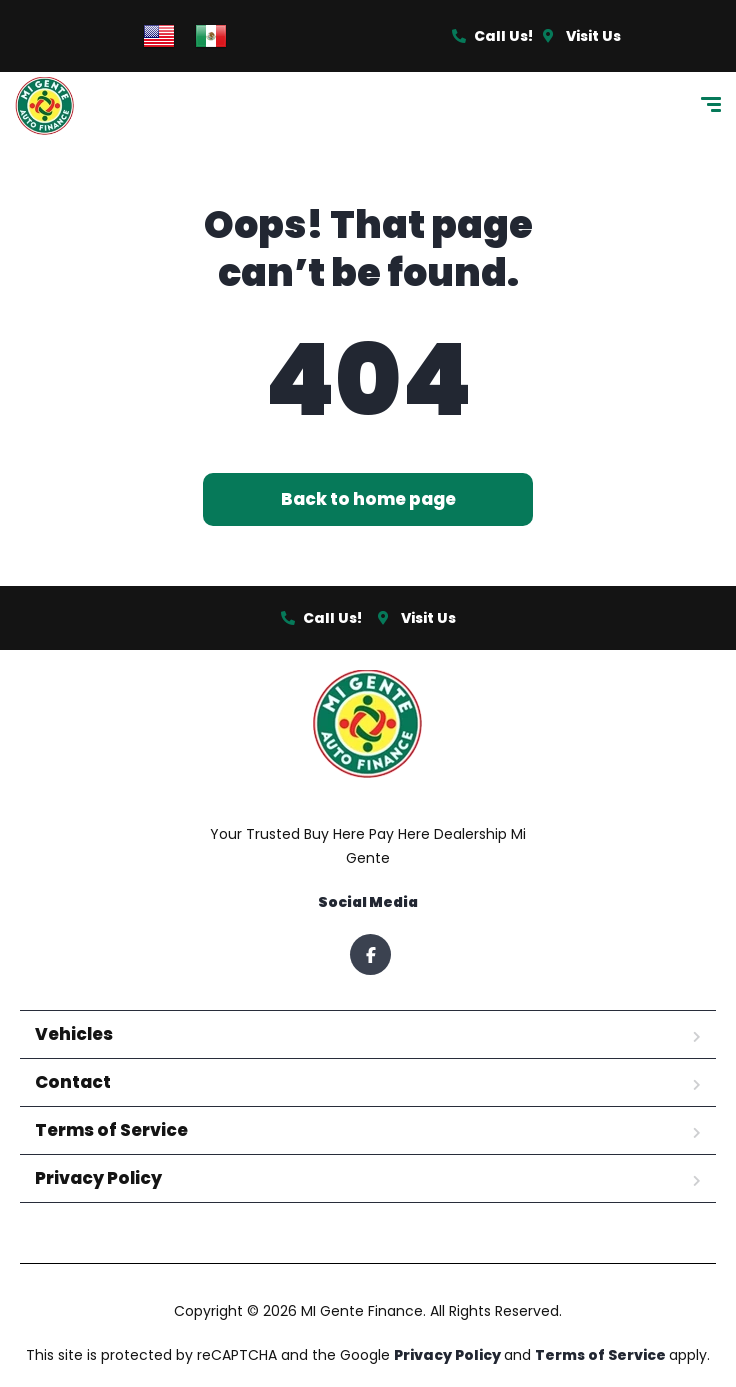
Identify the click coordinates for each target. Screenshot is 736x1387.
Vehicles (74, 1034)
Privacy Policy (98, 1178)
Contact (73, 1082)
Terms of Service (111, 1130)
